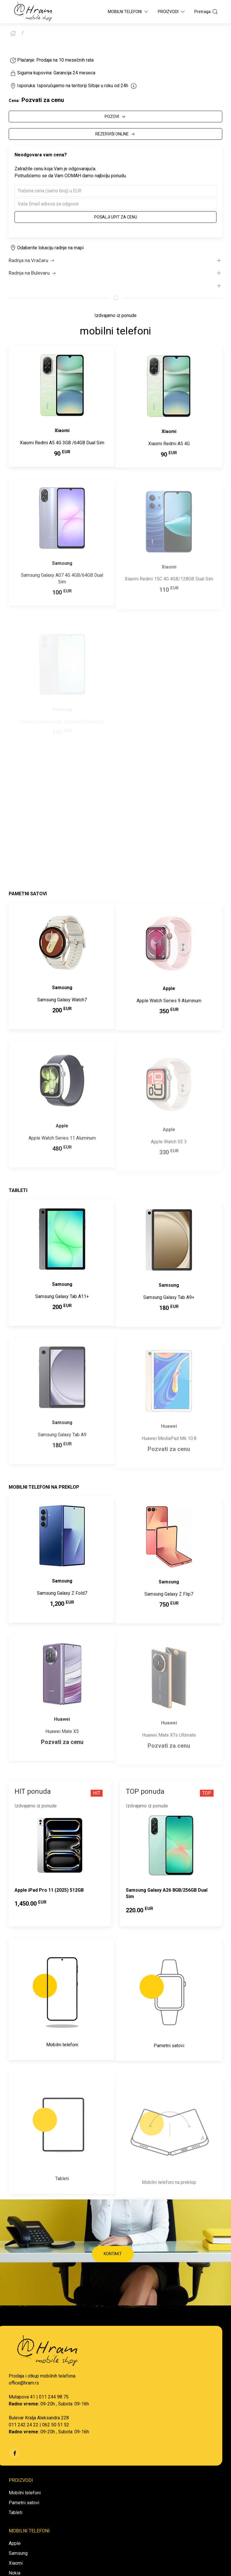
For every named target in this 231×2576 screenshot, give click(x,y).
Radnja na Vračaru (32, 260)
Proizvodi (172, 12)
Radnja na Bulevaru (33, 273)
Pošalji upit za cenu (115, 217)
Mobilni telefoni (25, 2493)
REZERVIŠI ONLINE (115, 134)
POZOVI (115, 117)
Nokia (14, 2573)
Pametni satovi (24, 2502)
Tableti (15, 2512)
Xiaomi (16, 2563)
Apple (15, 2543)
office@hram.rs (24, 2383)
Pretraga (206, 12)
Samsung (18, 2553)
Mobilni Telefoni (128, 12)
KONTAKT (113, 2253)
